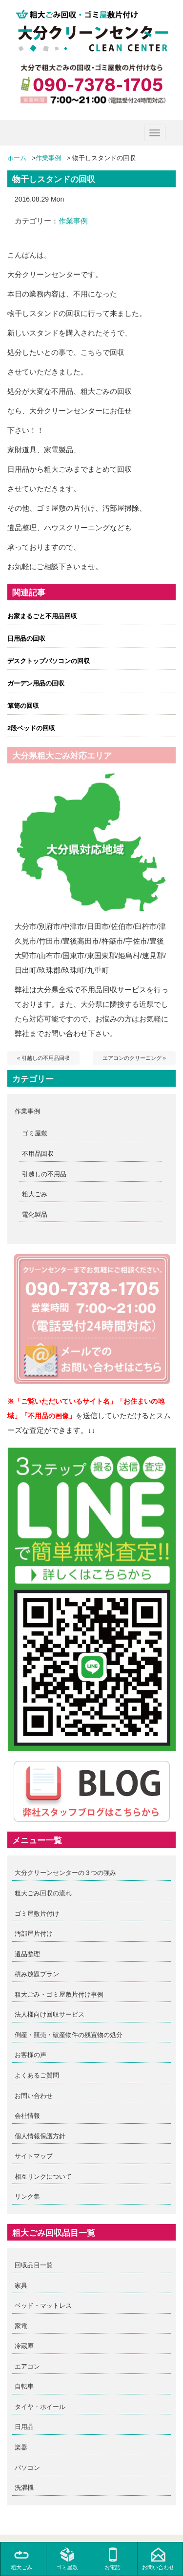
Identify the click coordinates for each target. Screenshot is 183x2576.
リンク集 (27, 2196)
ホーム (16, 158)
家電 (21, 2326)
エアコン (27, 2366)
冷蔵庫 (24, 2346)
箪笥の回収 (23, 705)
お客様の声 (30, 2054)
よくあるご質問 (37, 2075)
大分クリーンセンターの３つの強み (65, 1872)
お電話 (112, 2558)
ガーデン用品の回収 (35, 683)
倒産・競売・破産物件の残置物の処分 (68, 2035)
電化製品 (34, 1214)
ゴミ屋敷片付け (37, 1913)
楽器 (21, 2447)
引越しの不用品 (44, 1174)
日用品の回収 (26, 638)
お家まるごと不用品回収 (42, 616)
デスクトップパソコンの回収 (48, 661)
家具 (21, 2285)
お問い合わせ (34, 2095)
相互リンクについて (43, 2176)
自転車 (24, 2386)
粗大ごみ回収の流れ (43, 1893)
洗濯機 (24, 2487)
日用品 (24, 2426)
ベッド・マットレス (43, 2305)
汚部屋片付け (34, 1933)
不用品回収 (38, 1153)
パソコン (27, 2467)
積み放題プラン (37, 1974)
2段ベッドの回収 (31, 728)
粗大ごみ (34, 1194)
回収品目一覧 (34, 2265)
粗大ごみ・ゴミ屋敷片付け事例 (59, 1994)
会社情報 (27, 2115)
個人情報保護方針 (40, 2136)
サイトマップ (34, 2156)
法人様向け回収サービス (49, 2014)
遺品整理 (27, 1954)
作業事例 (48, 158)
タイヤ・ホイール (40, 2406)
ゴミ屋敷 (34, 1133)
